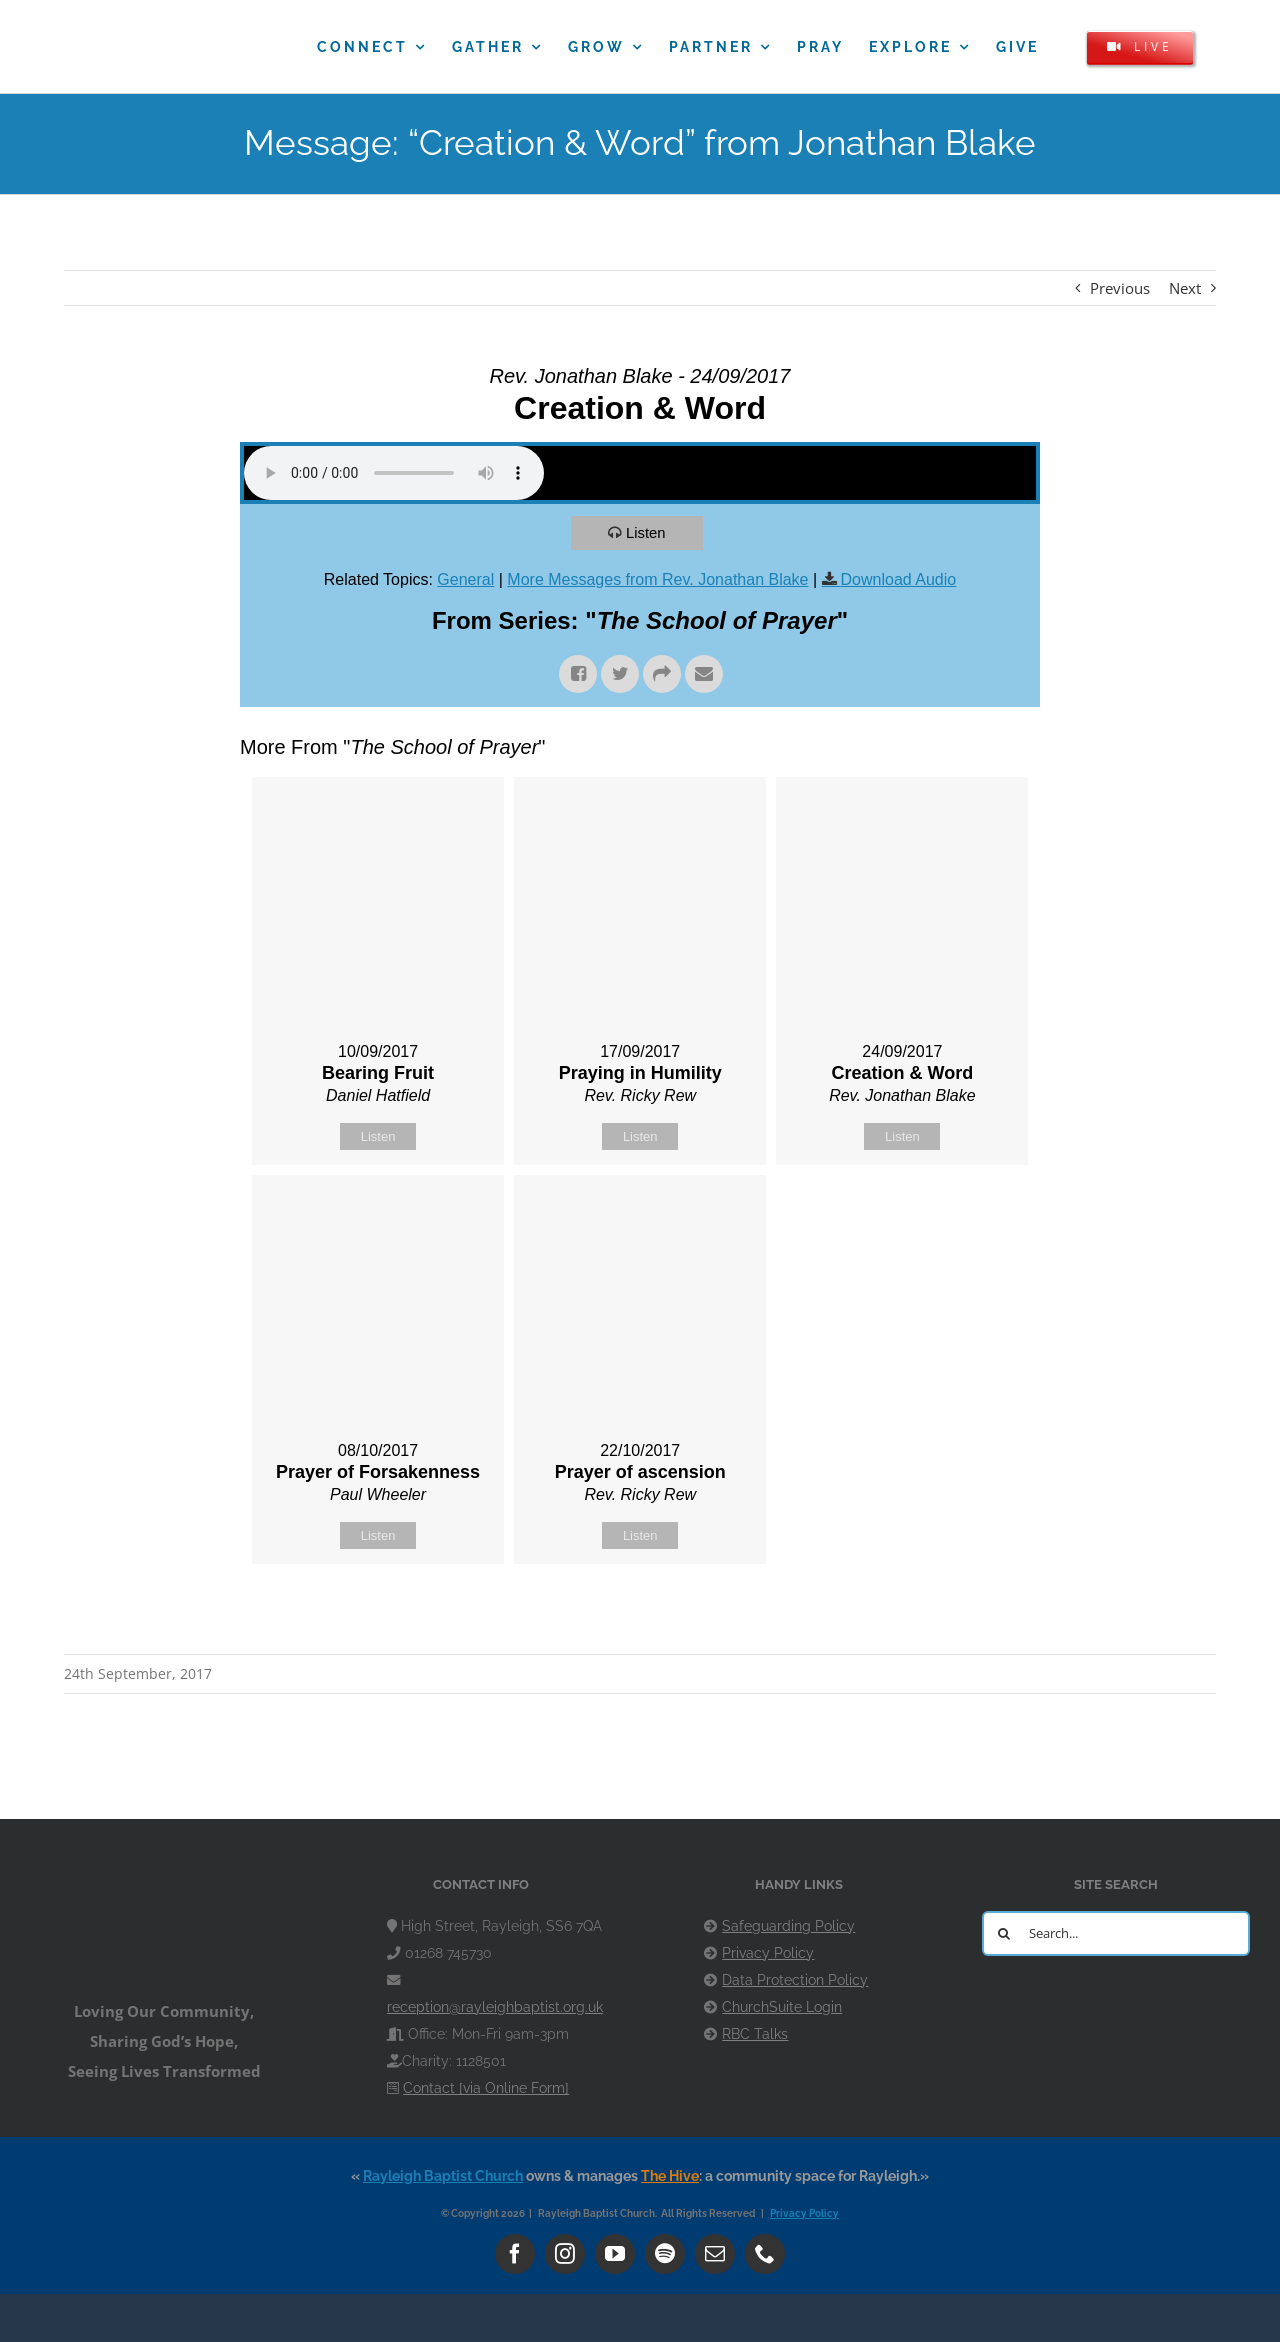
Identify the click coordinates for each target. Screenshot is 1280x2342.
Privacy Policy (768, 1953)
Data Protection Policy (795, 1980)
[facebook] (515, 2254)
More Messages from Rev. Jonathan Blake (657, 579)
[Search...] (1116, 1933)
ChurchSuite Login (782, 2007)
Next (1185, 288)
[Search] (1004, 1933)
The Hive (670, 2176)
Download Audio (899, 579)
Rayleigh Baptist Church (443, 2176)
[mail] (715, 2254)
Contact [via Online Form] (486, 2088)
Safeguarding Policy (788, 1926)
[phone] (765, 2254)
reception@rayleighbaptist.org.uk (495, 2007)
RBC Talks (755, 2034)
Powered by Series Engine (966, 1614)
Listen (647, 532)
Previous (1120, 288)
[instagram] (565, 2254)
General (465, 579)
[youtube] (615, 2254)
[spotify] (665, 2254)
